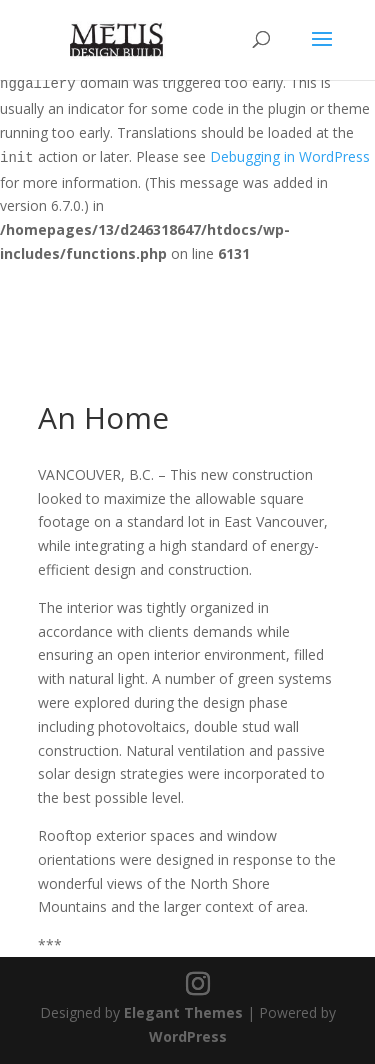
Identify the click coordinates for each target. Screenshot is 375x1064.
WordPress (188, 1036)
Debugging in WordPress (290, 156)
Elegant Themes (183, 1012)
